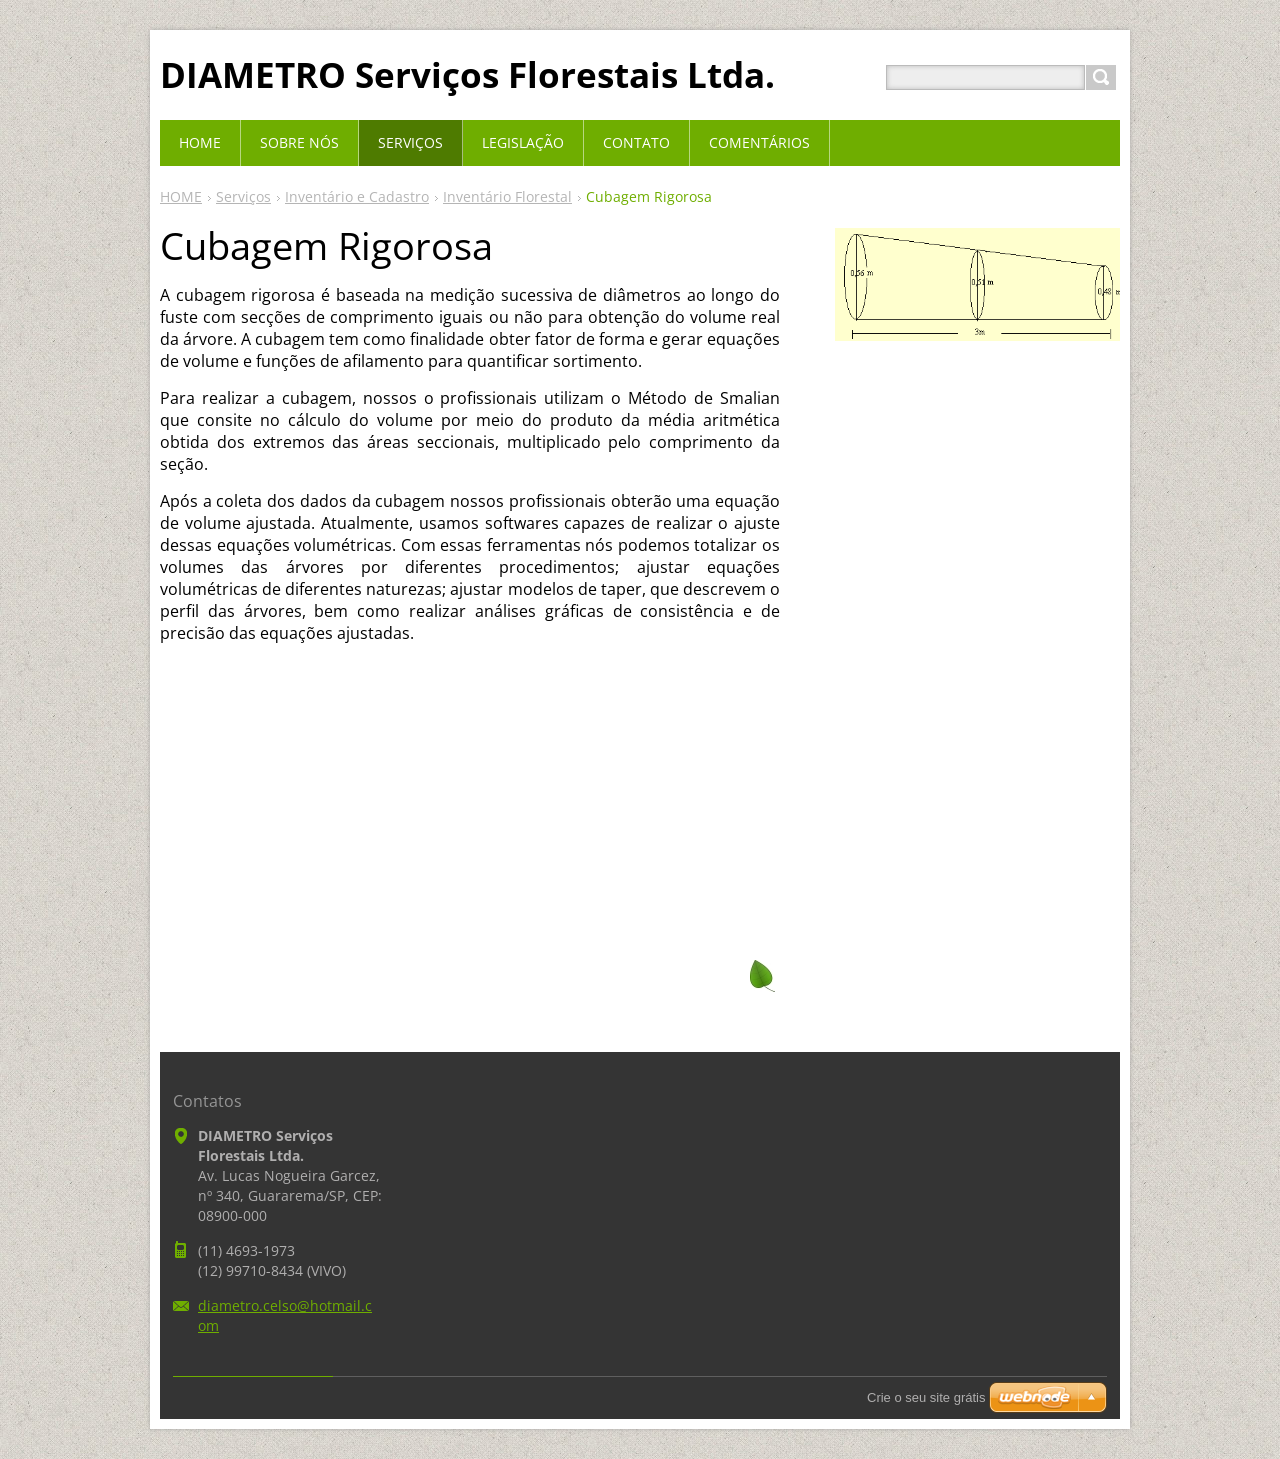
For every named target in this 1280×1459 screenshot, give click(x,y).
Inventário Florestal (507, 196)
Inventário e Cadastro (357, 196)
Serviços (243, 196)
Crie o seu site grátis (926, 1397)
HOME (181, 196)
